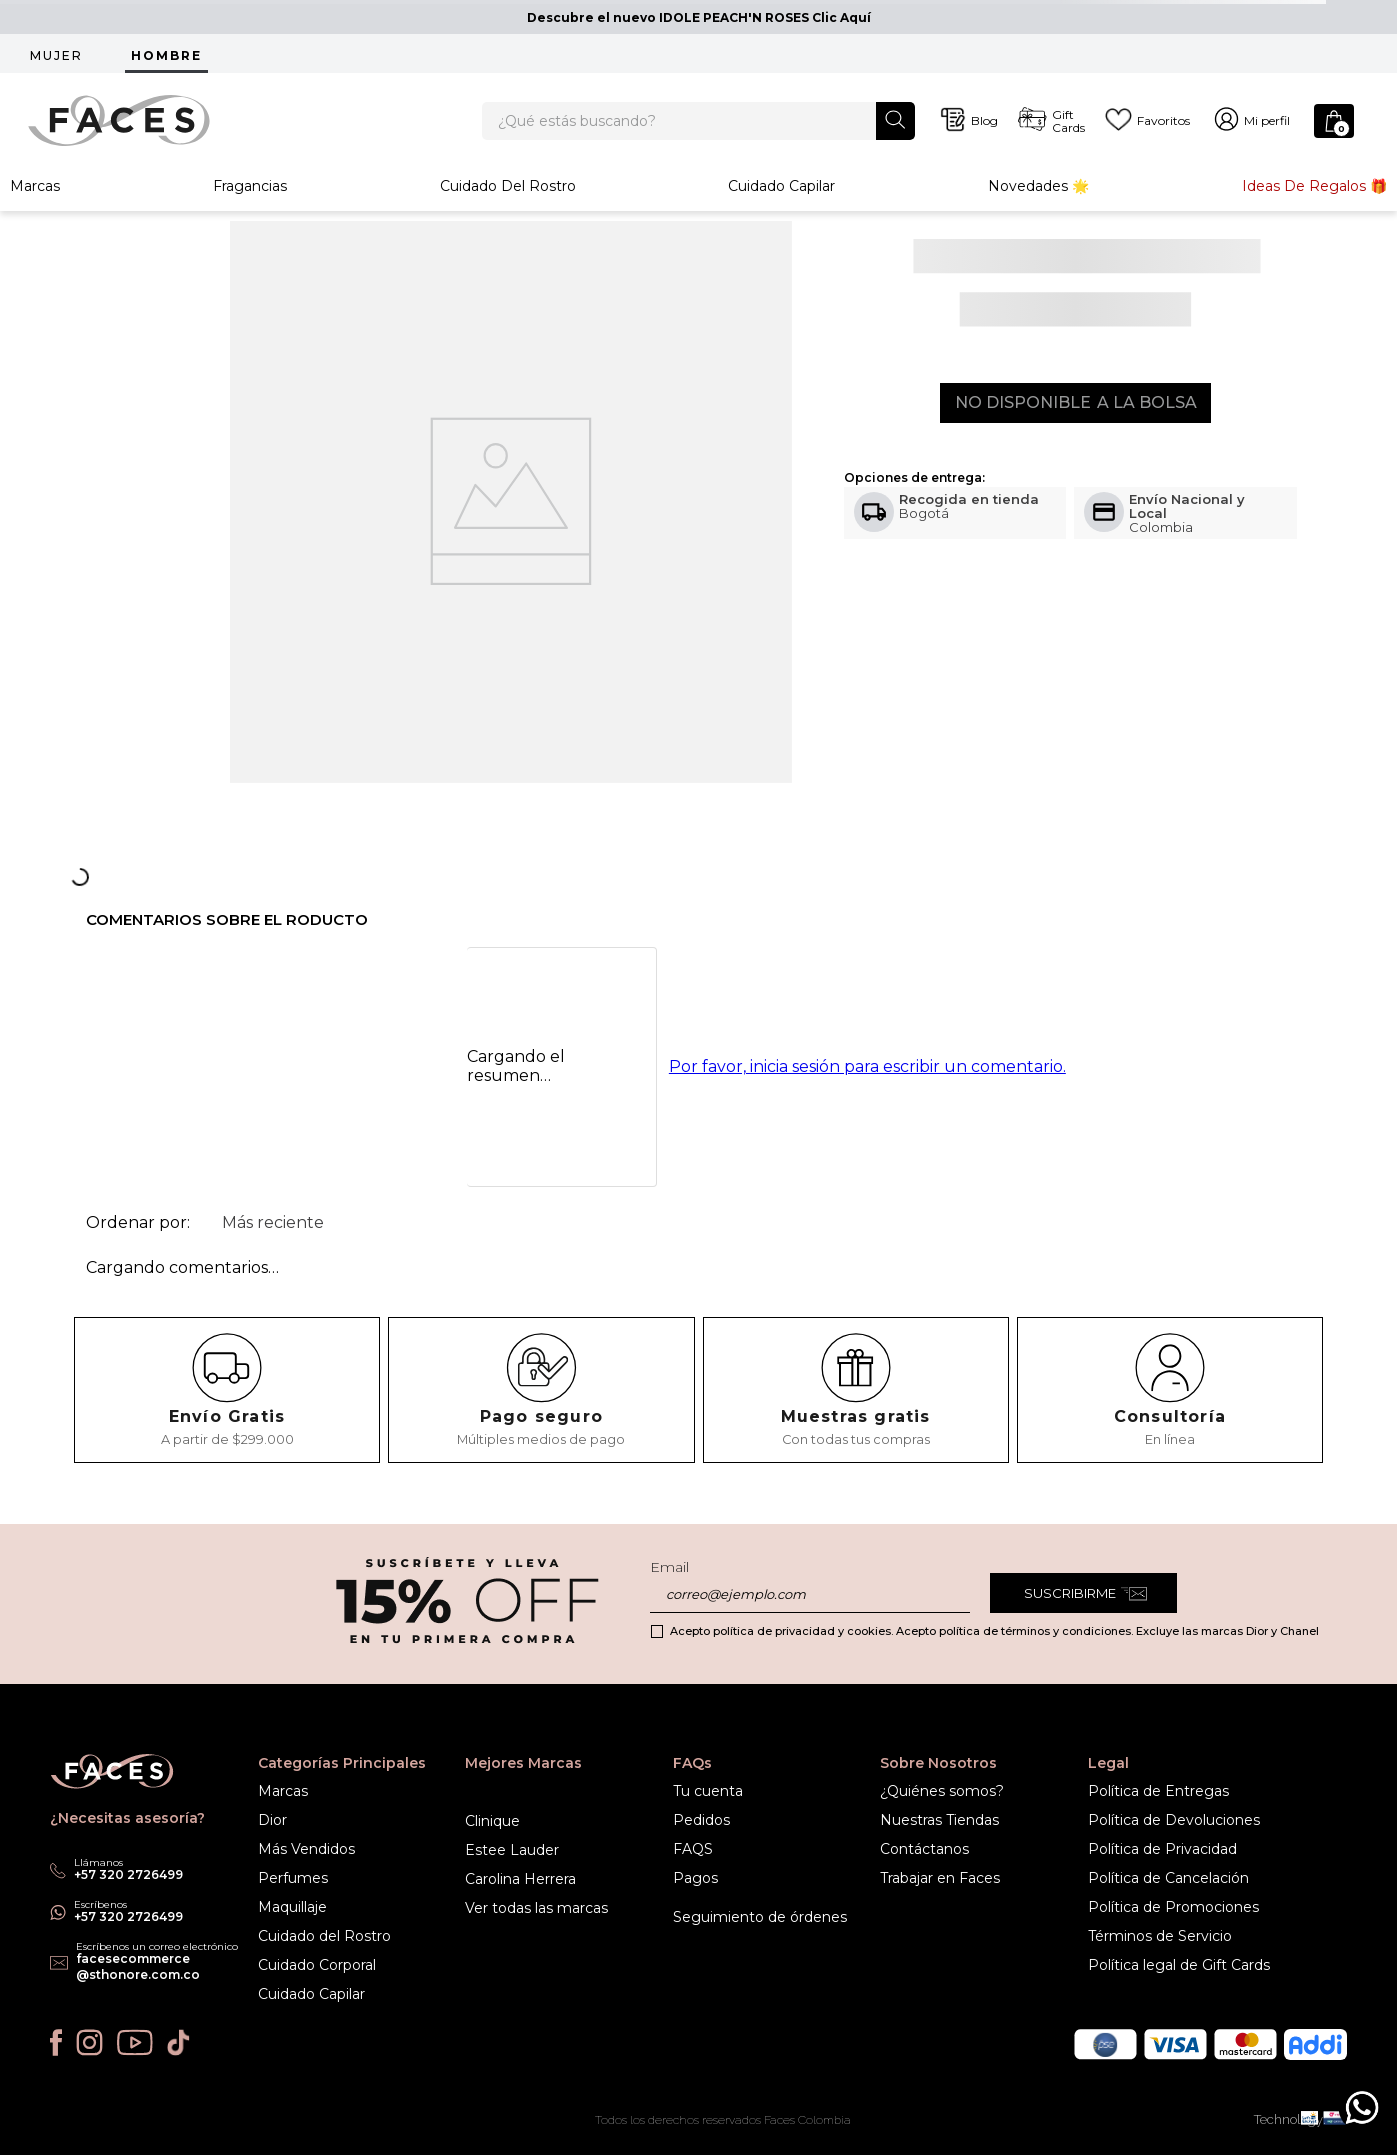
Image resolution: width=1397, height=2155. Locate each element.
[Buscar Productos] (895, 128)
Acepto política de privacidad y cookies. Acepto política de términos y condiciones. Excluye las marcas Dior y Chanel (994, 1631)
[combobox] (698, 130)
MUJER (56, 55)
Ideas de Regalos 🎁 (1314, 204)
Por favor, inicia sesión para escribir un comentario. (867, 1085)
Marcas (35, 204)
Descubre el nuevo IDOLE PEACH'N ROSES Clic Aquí (699, 17)
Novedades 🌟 (1038, 204)
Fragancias (250, 204)
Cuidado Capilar (781, 204)
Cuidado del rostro (508, 204)
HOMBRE (166, 55)
